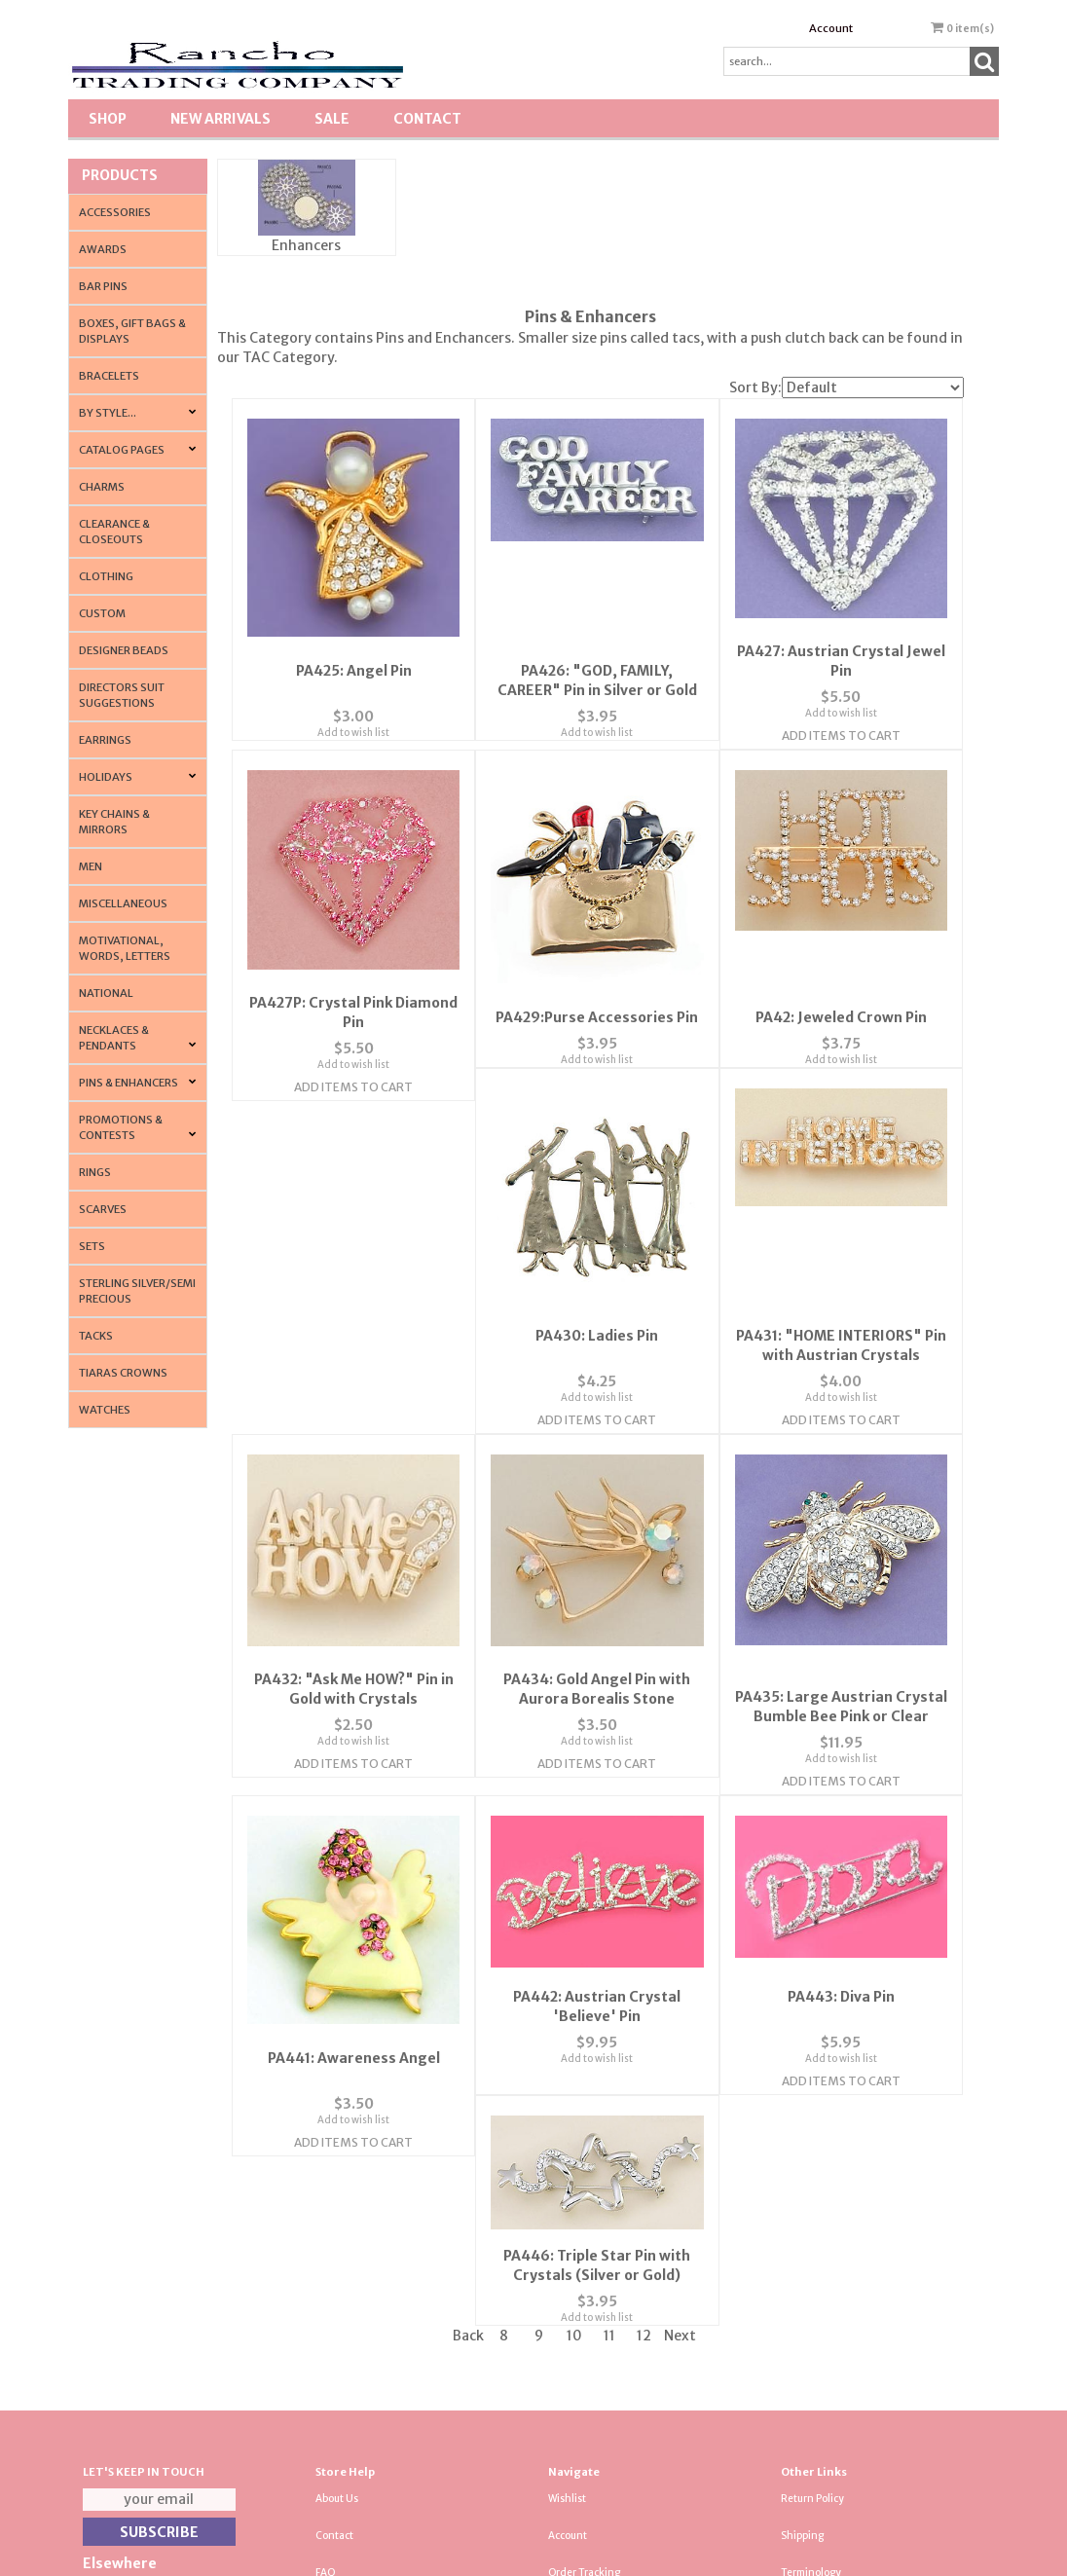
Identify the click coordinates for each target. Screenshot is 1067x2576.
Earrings (105, 740)
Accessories (115, 212)
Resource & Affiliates (830, 2432)
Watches (104, 1410)
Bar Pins (103, 286)
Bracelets (109, 376)
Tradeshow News (822, 2358)
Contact (427, 119)
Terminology (811, 2322)
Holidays (105, 777)
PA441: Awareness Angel (840, 1691)
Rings (95, 1172)
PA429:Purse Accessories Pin (597, 1001)
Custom (102, 613)
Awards (103, 249)
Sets (92, 1246)
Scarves (103, 1209)
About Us (336, 2248)
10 (574, 2085)
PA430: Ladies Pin (353, 1348)
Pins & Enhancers (128, 1082)
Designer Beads (123, 650)
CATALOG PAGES (122, 450)
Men (90, 866)
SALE (332, 119)
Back (468, 2085)
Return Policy (812, 2248)
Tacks (96, 1336)
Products (120, 175)
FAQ (325, 2322)
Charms (102, 487)
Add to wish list (353, 715)
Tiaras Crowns (123, 1373)
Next (680, 2085)
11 (609, 2085)
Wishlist (567, 2248)
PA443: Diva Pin (596, 1978)
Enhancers (306, 245)
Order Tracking (584, 2322)
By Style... (107, 413)
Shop (108, 119)
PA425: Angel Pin (354, 653)
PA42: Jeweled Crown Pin (841, 1001)
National (106, 993)
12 (644, 2085)
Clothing (106, 576)
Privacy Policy (348, 2358)
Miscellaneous (123, 903)
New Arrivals (220, 119)
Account (831, 28)
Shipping (802, 2285)
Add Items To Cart (841, 737)
